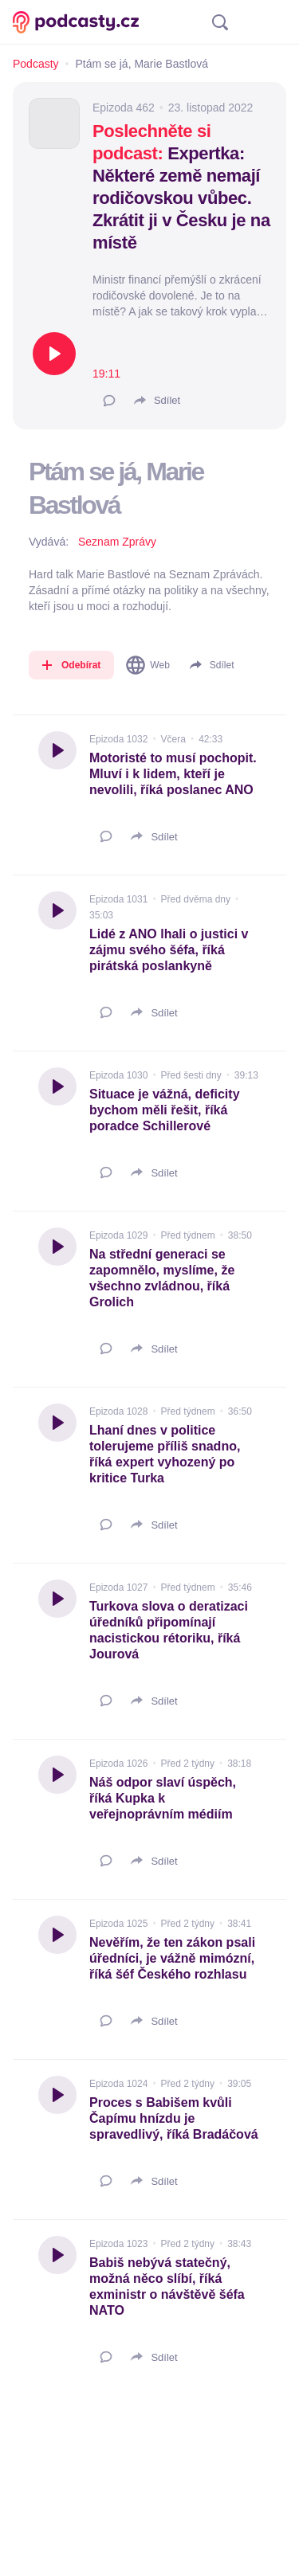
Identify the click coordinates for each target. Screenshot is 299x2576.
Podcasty (36, 63)
